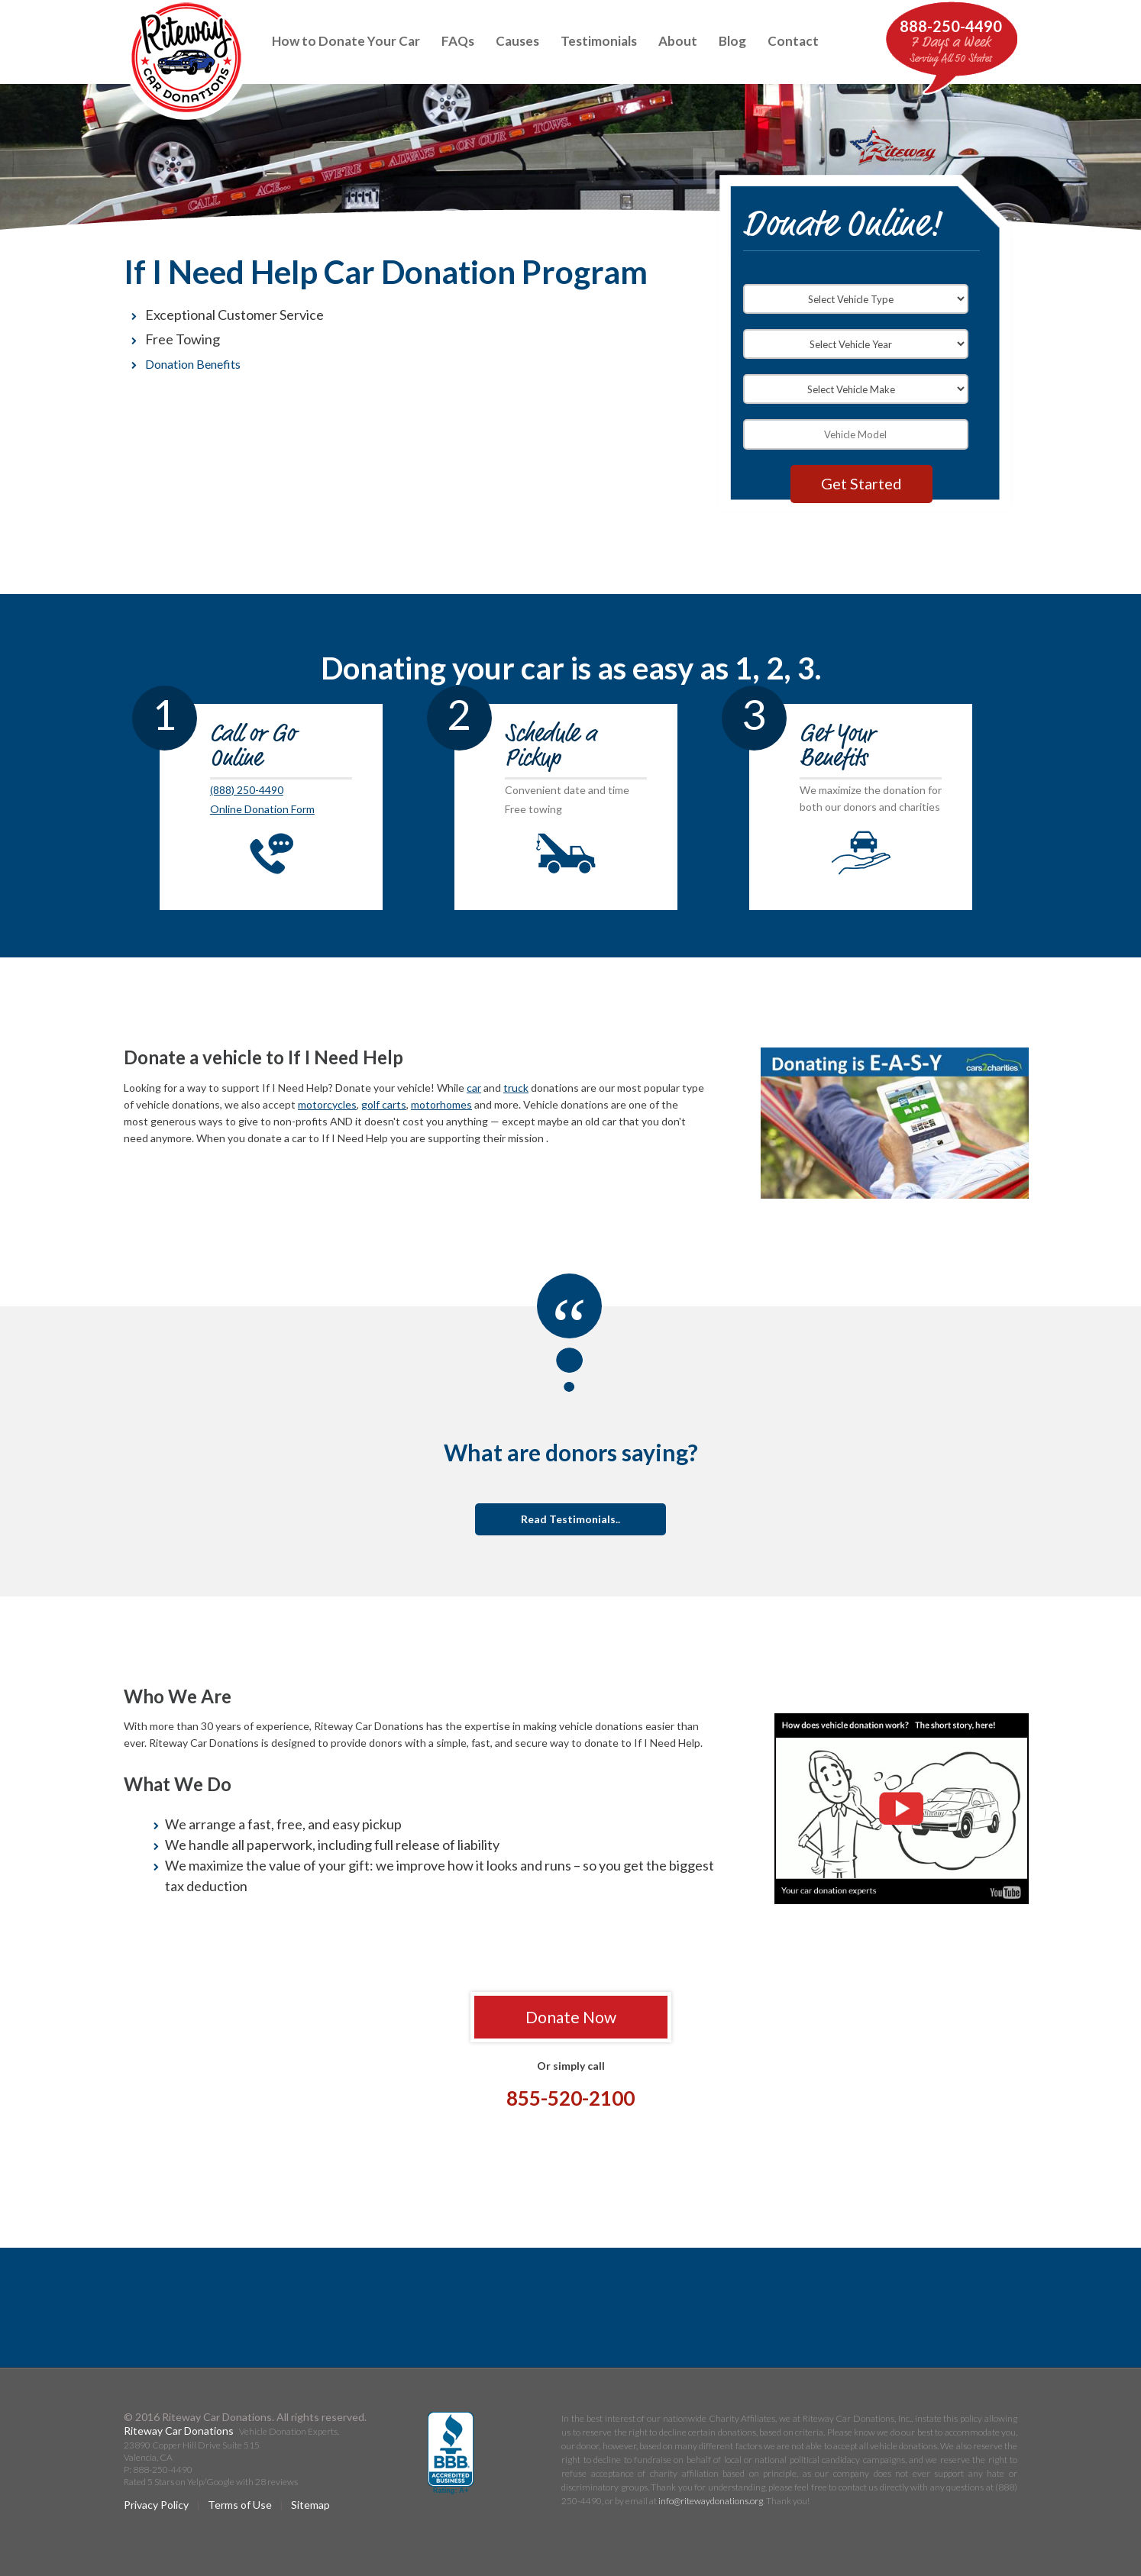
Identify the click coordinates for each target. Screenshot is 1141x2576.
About (677, 41)
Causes (517, 41)
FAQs (457, 41)
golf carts (383, 1104)
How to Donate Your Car (346, 41)
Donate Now (570, 2016)
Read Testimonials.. (570, 1518)
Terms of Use (240, 2504)
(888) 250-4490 (246, 789)
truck (515, 1087)
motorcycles (327, 1104)
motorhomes (441, 1104)
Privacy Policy (156, 2504)
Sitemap (310, 2504)
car (474, 1087)
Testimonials (599, 41)
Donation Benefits (193, 364)
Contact (793, 41)
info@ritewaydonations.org (710, 2501)
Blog (732, 41)
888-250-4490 (951, 26)
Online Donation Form (262, 808)
